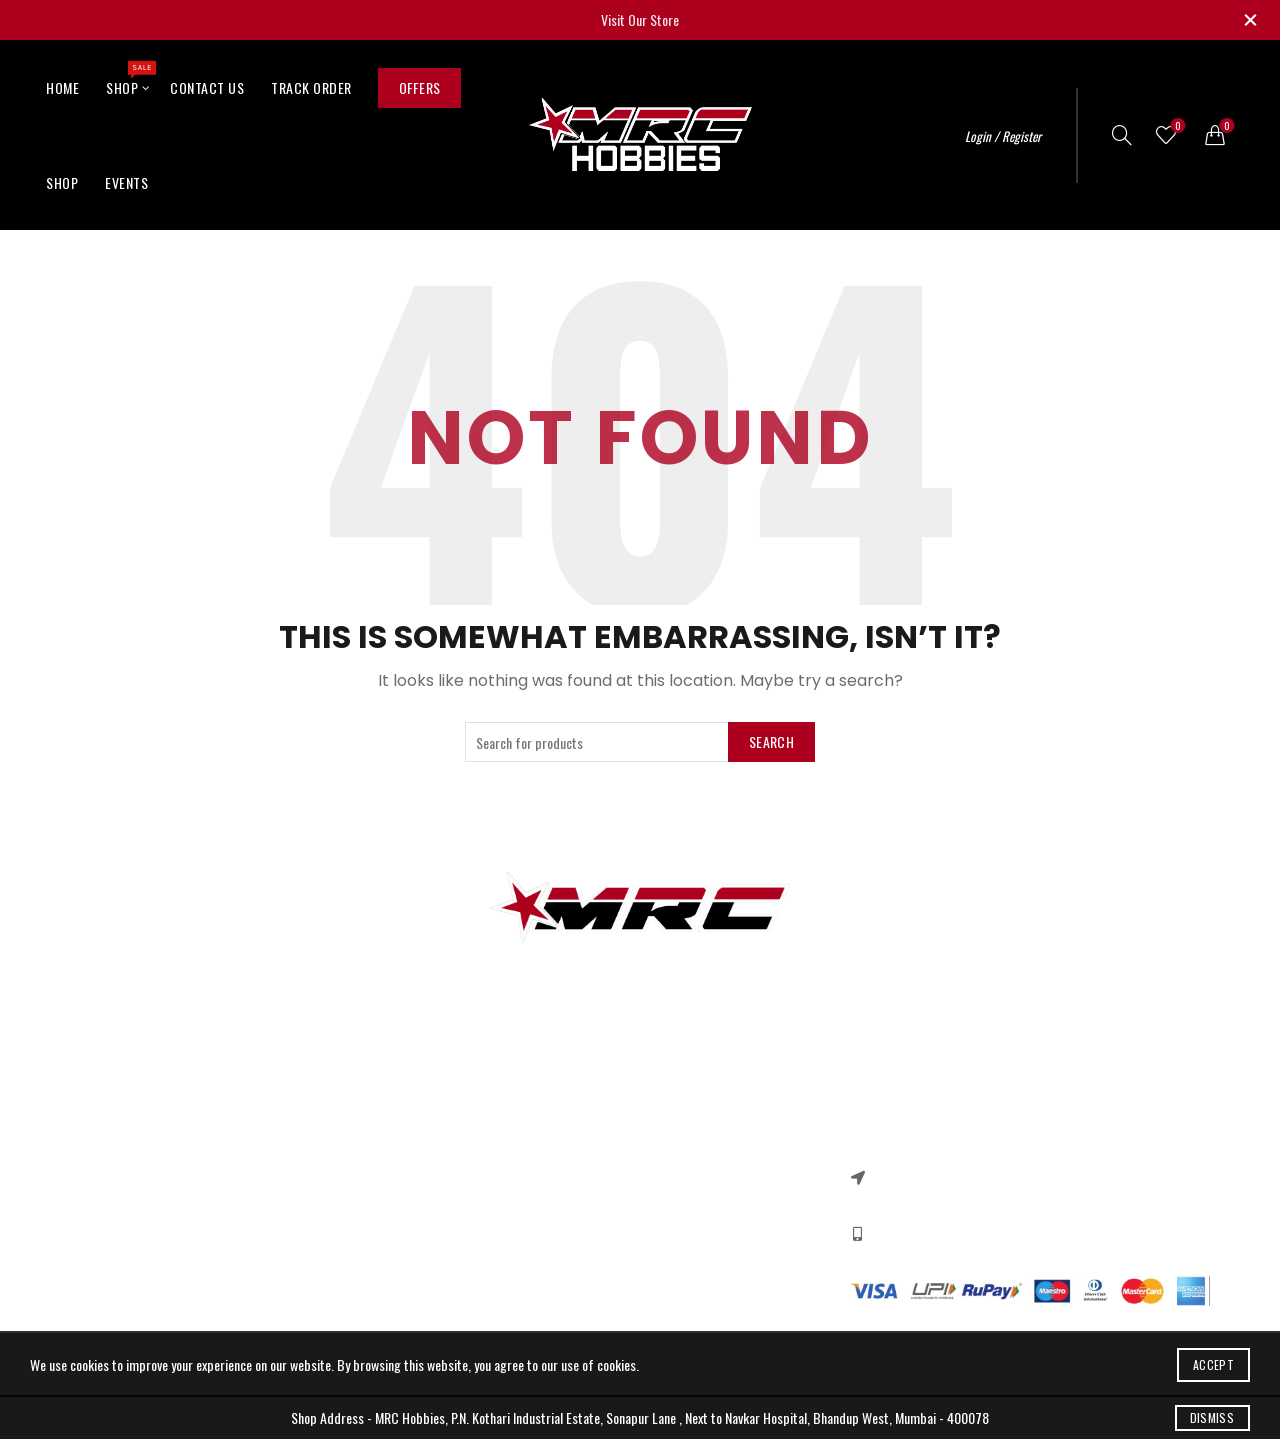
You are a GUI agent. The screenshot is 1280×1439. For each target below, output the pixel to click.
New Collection (693, 1155)
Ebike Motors (104, 1242)
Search (771, 741)
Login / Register (1003, 136)
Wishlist (1176, 126)
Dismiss (1212, 1417)
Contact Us (207, 87)
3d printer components (130, 1126)
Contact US (295, 1126)
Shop (128, 79)
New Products (301, 1155)
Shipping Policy (499, 1213)
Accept (1213, 1364)
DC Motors (98, 1213)
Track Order (311, 87)
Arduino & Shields (116, 1184)
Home (62, 87)
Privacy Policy (495, 1126)
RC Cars (91, 1155)
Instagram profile (700, 1126)
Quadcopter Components (135, 1271)
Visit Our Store (640, 19)
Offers (420, 87)
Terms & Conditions (512, 1184)
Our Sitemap (298, 1184)
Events (126, 182)
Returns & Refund (507, 1155)
